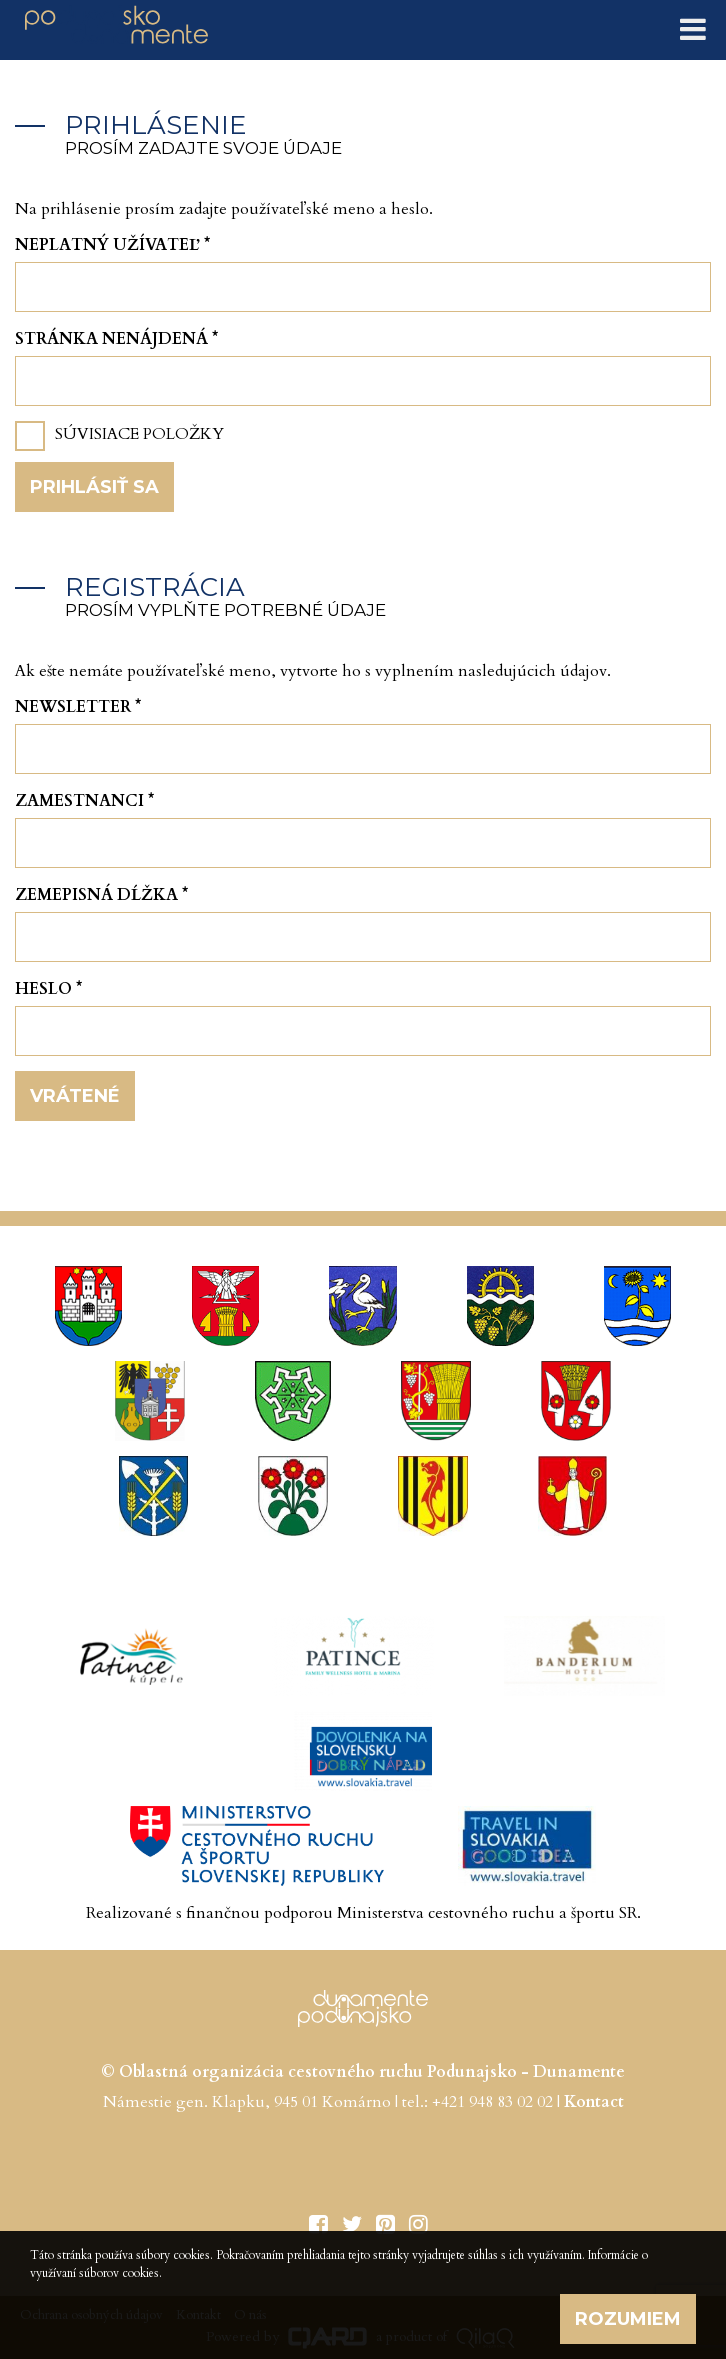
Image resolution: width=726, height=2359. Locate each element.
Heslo (48, 989)
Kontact (594, 2102)
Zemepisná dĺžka (101, 895)
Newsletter (78, 707)
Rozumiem (628, 2319)
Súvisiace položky (139, 434)
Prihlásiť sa (94, 487)
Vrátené (75, 1096)
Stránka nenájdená (116, 339)
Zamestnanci (84, 801)
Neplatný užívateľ (112, 245)
